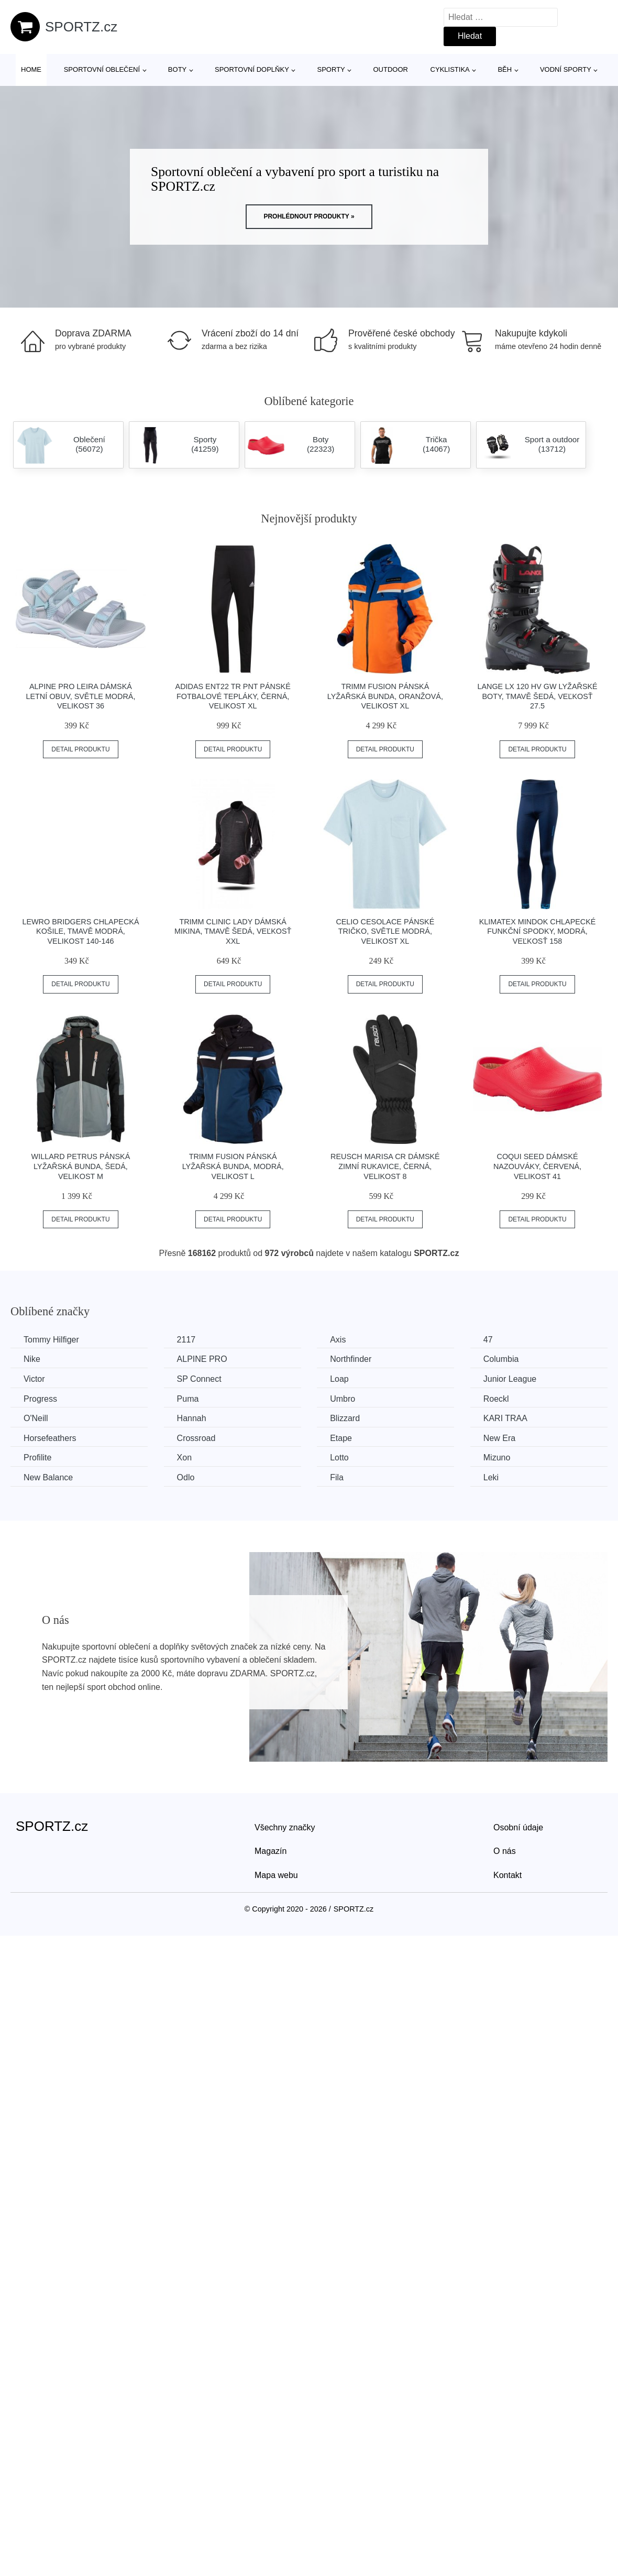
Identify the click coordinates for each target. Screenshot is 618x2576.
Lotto (339, 1457)
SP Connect (199, 1378)
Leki (491, 1477)
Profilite (37, 1457)
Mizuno (497, 1457)
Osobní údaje (518, 1827)
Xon (184, 1457)
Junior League (509, 1378)
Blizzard (345, 1418)
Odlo (186, 1477)
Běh (505, 69)
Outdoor (390, 69)
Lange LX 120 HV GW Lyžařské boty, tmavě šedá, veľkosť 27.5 (537, 696)
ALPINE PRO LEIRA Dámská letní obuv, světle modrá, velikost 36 (80, 696)
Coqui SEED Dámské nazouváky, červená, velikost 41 (537, 1166)
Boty (177, 69)
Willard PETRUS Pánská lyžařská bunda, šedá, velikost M (80, 1166)
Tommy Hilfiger (51, 1339)
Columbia (501, 1359)
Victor (34, 1378)
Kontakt (507, 1875)
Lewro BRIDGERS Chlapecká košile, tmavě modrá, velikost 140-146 (80, 931)
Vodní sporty (565, 69)
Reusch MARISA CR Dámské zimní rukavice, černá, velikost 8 (385, 1166)
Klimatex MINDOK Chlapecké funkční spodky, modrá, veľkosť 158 (537, 931)
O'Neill (36, 1418)
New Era (499, 1438)
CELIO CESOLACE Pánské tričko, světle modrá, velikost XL (385, 931)
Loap (339, 1378)
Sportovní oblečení (102, 69)
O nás (504, 1851)
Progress (40, 1398)
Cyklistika (450, 69)
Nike (32, 1359)
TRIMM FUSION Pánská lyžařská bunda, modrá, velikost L (233, 1166)
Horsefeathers (50, 1438)
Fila (337, 1477)
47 (488, 1339)
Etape (341, 1438)
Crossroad (196, 1438)
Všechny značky (285, 1827)
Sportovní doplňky (252, 69)
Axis (338, 1339)
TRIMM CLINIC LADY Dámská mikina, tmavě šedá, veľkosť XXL (232, 931)
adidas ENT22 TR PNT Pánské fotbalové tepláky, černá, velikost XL (233, 696)
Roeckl (496, 1398)
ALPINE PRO (202, 1359)
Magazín (270, 1851)
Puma (188, 1398)
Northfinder (350, 1359)
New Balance (48, 1477)
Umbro (342, 1398)
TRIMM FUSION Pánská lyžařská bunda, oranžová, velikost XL (385, 696)
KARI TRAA (505, 1418)
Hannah (191, 1418)
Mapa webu (276, 1875)
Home (31, 69)
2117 (186, 1339)
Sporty (331, 69)
